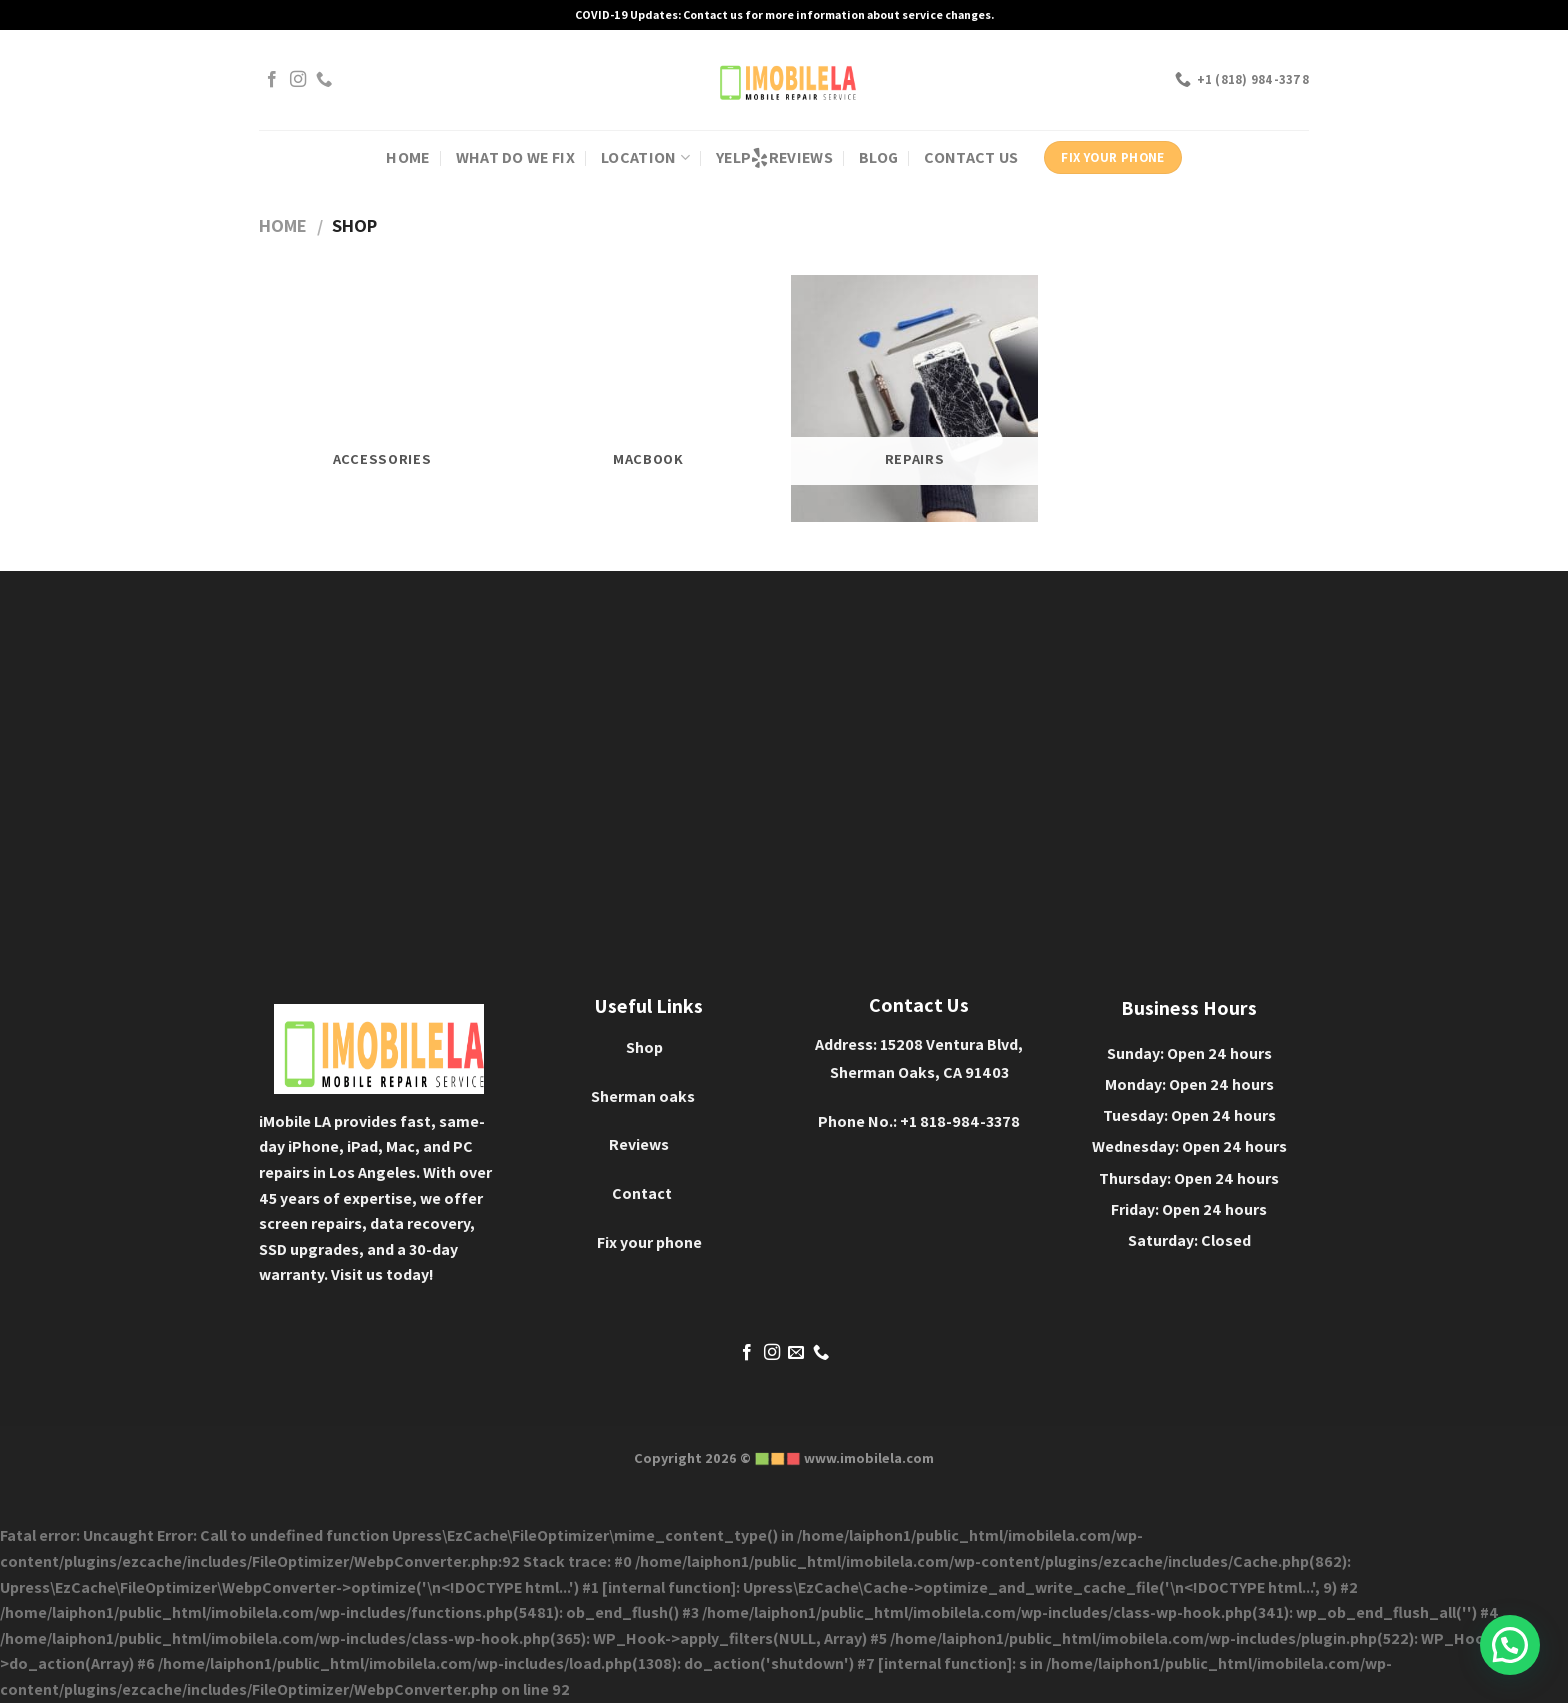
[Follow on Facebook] (272, 80)
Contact (642, 1193)
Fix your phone (649, 1242)
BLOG (878, 157)
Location (645, 157)
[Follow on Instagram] (298, 80)
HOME (407, 157)
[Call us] (324, 80)
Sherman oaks (643, 1096)
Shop (644, 1047)
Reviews (639, 1144)
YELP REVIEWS (774, 157)
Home (283, 225)
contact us (971, 157)
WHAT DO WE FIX (515, 157)
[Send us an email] (796, 1353)
